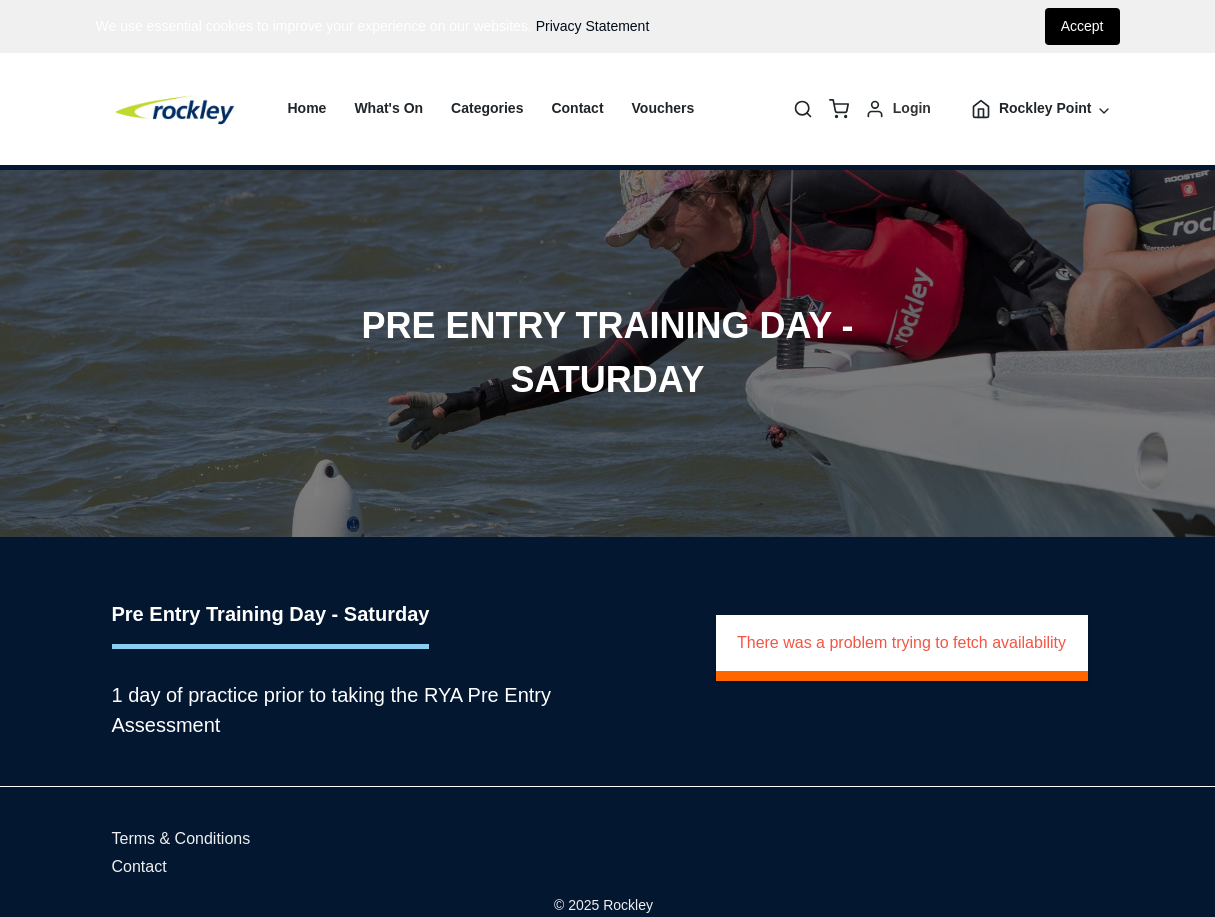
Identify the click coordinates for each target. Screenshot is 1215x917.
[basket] (839, 109)
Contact (577, 108)
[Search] (803, 109)
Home (307, 108)
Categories (487, 108)
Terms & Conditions (181, 838)
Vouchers (663, 108)
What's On (388, 108)
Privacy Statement (593, 26)
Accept (1082, 26)
